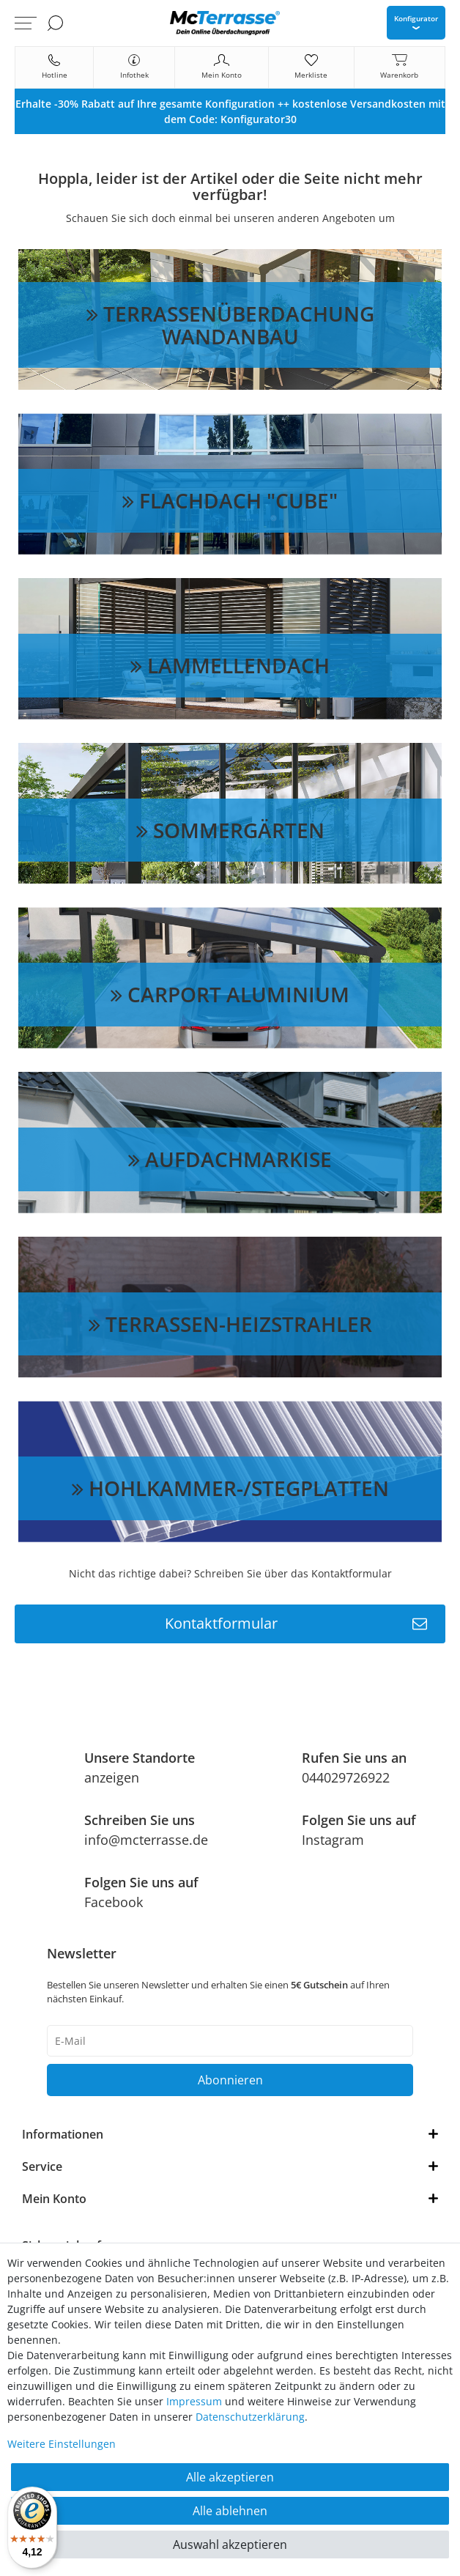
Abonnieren (230, 2080)
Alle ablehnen (230, 2511)
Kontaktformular (296, 1623)
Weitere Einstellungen (61, 2444)
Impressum (194, 2401)
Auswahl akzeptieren (230, 2544)
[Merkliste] (311, 67)
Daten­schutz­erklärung (250, 2417)
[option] (230, 111)
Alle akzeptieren (230, 2477)
